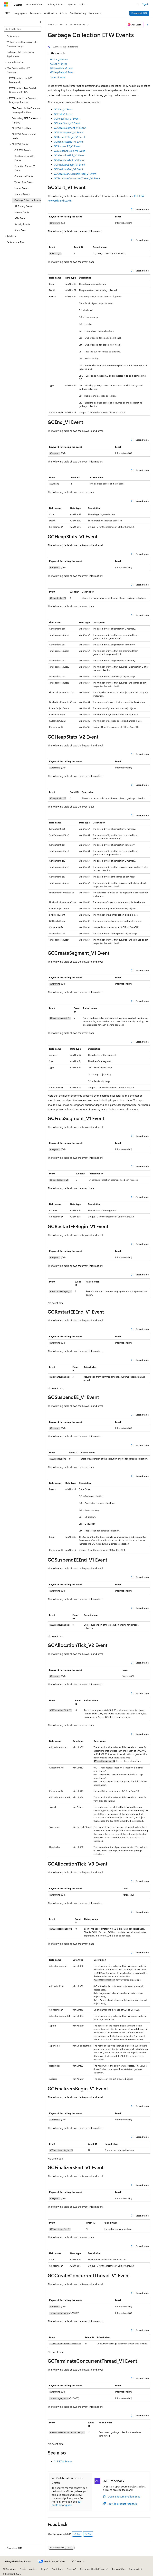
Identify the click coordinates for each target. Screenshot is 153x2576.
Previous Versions (28, 2569)
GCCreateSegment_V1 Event (70, 127)
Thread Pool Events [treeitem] (23, 182)
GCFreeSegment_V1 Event (68, 132)
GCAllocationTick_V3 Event (69, 160)
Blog (43, 2569)
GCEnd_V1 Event (58, 63)
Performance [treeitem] (13, 36)
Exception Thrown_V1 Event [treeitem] (25, 168)
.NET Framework (77, 24)
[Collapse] (40, 22)
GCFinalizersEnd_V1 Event (68, 169)
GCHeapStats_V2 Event (62, 72)
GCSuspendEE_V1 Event (67, 146)
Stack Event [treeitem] (20, 230)
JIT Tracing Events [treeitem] (23, 206)
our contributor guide (66, 2503)
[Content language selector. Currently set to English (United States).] (18, 2561)
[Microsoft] (6, 4)
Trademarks (134, 2569)
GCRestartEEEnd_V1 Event (68, 141)
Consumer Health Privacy (92, 2569)
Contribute (57, 2569)
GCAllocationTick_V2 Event (69, 155)
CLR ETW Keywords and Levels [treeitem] (24, 136)
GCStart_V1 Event (59, 59)
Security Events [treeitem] (22, 224)
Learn (51, 24)
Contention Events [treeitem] (23, 176)
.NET (61, 24)
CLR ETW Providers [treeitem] (21, 128)
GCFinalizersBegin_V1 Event (69, 164)
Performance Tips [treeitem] (15, 242)
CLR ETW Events (63, 2461)
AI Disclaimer (9, 2569)
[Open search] (137, 4)
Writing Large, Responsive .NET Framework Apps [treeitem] (22, 44)
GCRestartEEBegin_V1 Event (69, 137)
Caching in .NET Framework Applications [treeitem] (20, 54)
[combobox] (22, 29)
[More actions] (147, 24)
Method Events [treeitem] (22, 194)
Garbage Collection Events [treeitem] (27, 200)
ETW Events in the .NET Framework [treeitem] (20, 80)
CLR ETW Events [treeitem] (22, 150)
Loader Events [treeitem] (21, 188)
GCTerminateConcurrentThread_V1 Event (77, 178)
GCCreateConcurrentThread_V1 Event (75, 173)
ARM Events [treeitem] (20, 218)
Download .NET (139, 13)
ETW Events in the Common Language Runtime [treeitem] (26, 110)
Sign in (145, 4)
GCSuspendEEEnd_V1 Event (69, 150)
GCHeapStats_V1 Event (61, 67)
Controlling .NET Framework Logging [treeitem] (26, 120)
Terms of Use (118, 2569)
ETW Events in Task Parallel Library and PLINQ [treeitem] (22, 90)
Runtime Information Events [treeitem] (24, 158)
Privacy (70, 2569)
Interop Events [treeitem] (21, 212)
